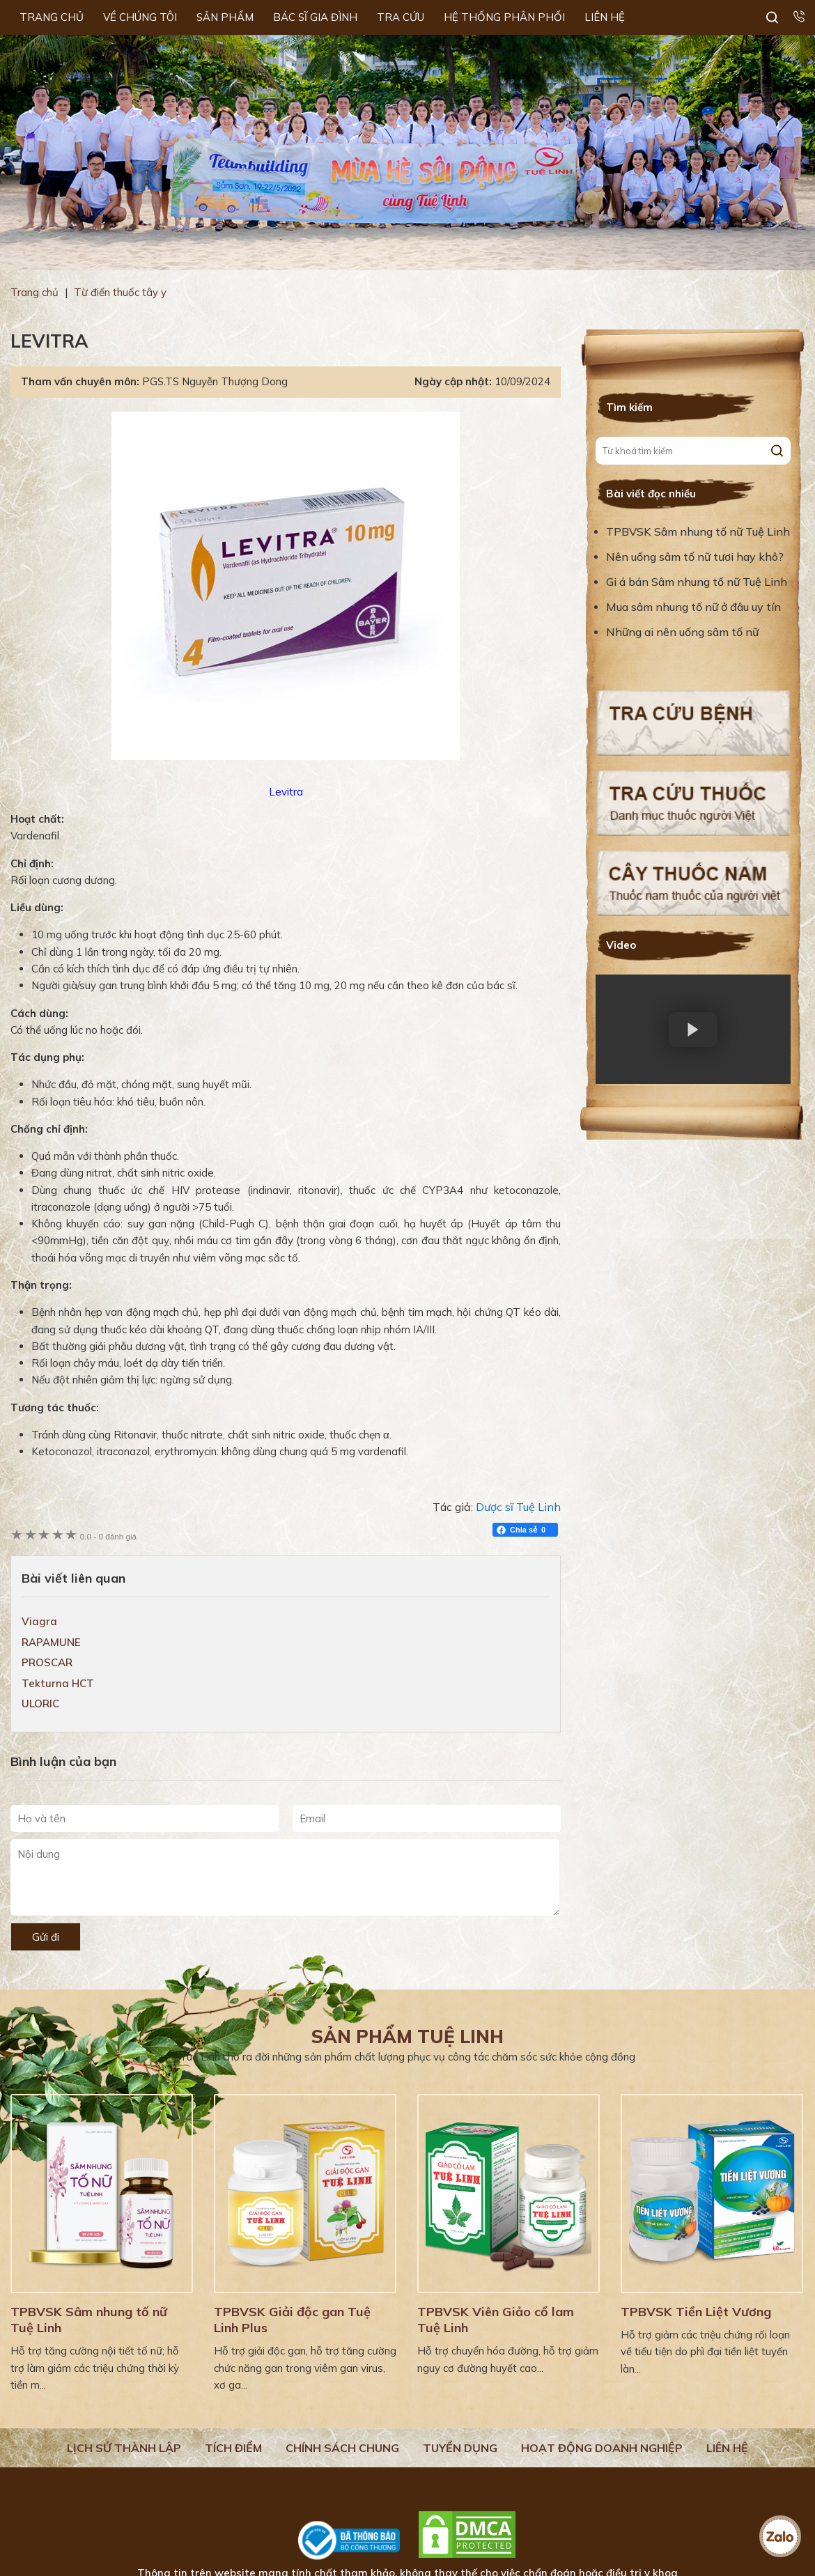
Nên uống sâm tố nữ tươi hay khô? (695, 557)
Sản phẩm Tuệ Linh (407, 2036)
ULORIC (40, 1703)
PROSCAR (47, 1662)
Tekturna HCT (58, 1683)
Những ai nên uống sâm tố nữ (683, 632)
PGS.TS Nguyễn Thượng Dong (215, 381)
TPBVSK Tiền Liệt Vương (696, 2312)
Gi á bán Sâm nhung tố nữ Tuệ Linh (696, 582)
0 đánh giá (108, 1536)
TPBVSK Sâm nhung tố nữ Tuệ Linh (698, 531)
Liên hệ (727, 2448)
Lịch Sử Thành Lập (124, 2448)
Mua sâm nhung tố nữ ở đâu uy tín (693, 607)
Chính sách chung (342, 2448)
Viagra (39, 1621)
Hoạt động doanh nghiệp (602, 2448)
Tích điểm (233, 2448)
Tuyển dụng (460, 2448)
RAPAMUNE (51, 1642)
